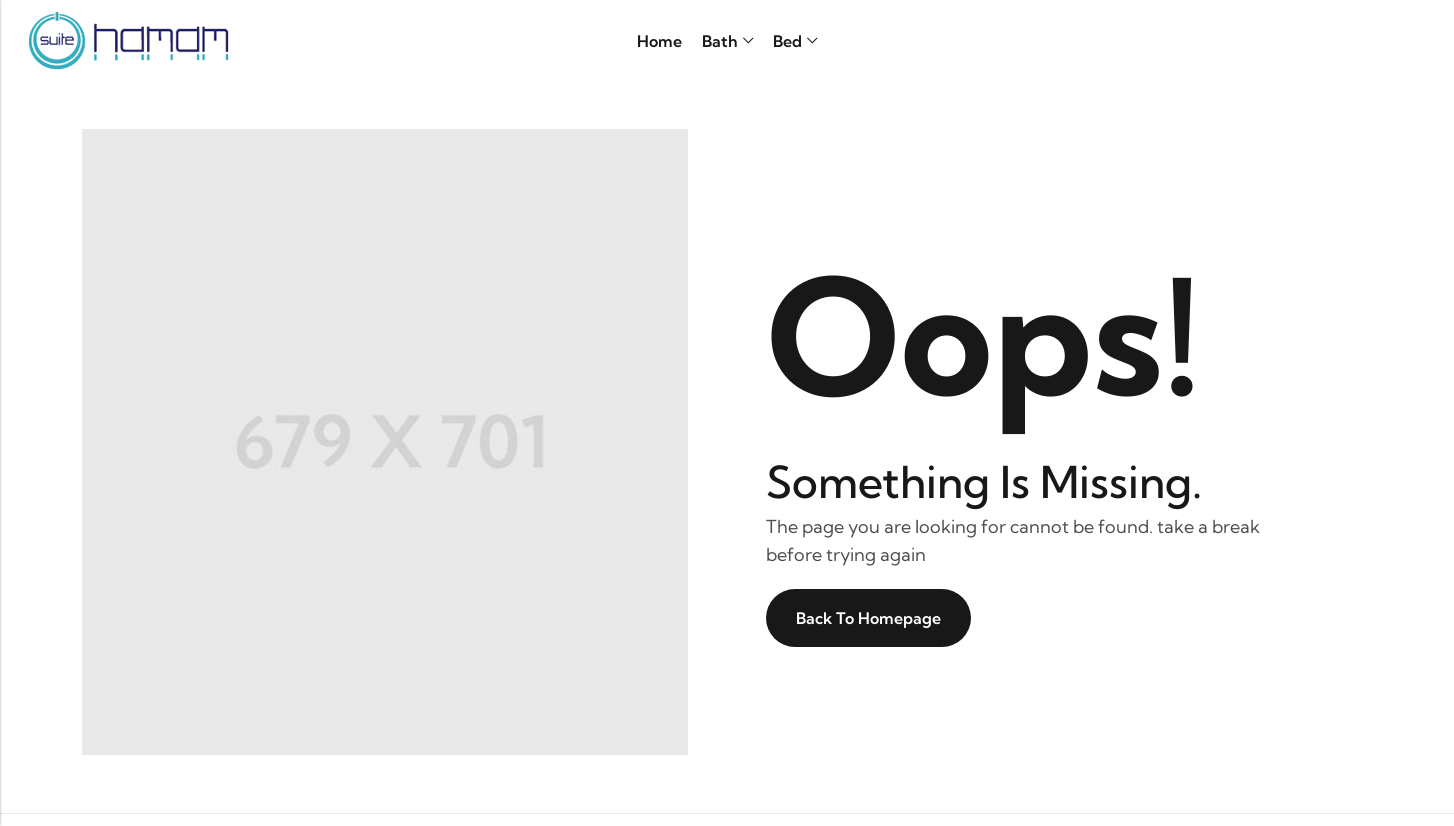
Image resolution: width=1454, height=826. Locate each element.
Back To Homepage (868, 618)
